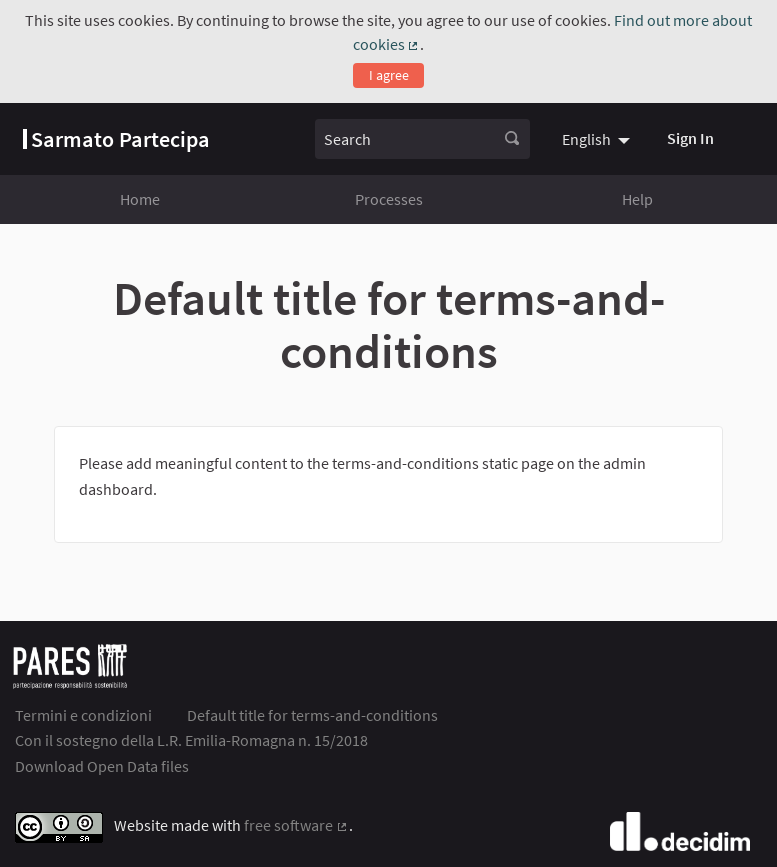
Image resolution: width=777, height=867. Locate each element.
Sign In (690, 138)
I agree (389, 75)
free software (296, 825)
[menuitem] (598, 139)
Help (637, 199)
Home (140, 199)
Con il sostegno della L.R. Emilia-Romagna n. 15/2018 (191, 740)
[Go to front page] (116, 139)
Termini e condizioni (83, 715)
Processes (389, 199)
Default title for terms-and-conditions (312, 715)
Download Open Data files (102, 766)
